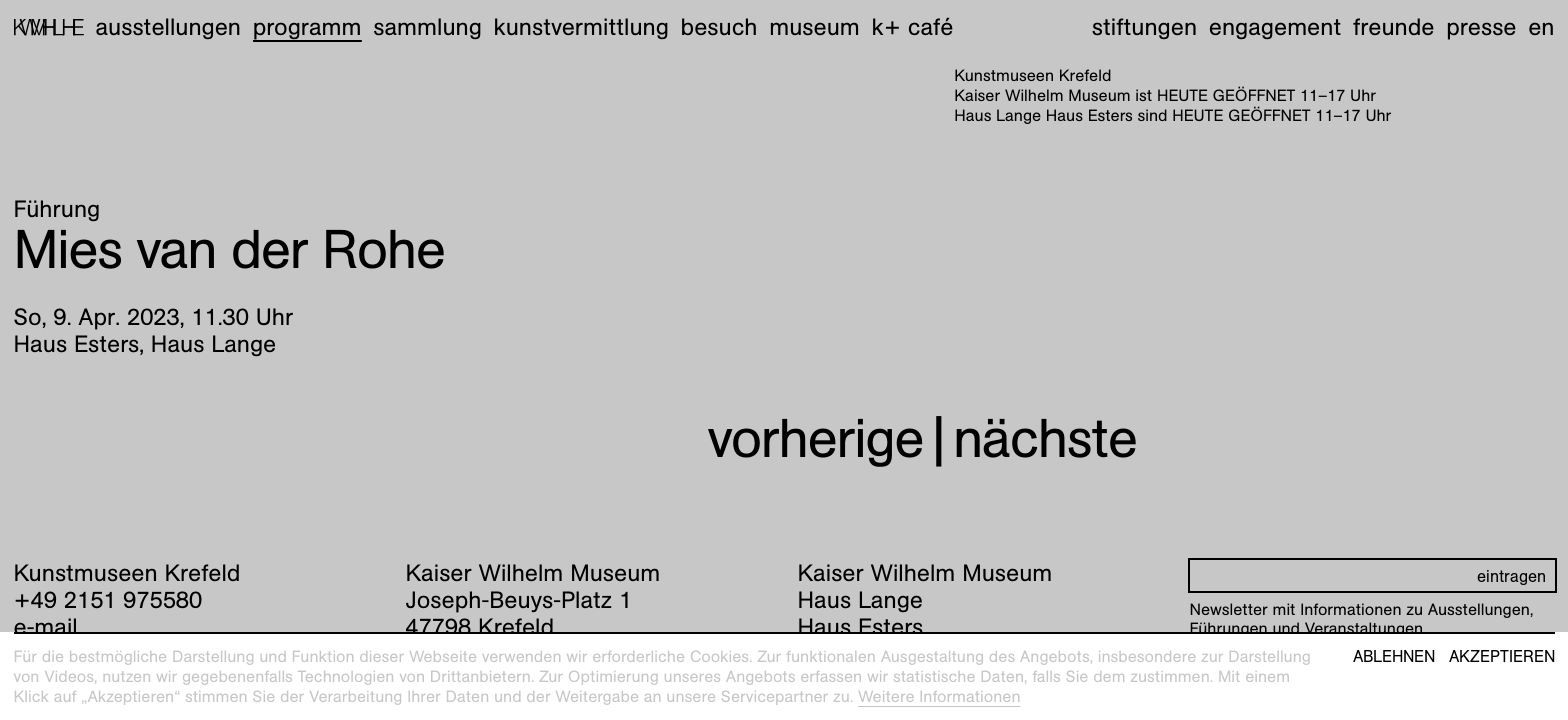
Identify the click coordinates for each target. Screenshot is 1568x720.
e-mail (46, 627)
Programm (307, 27)
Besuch (719, 27)
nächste (1045, 438)
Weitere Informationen (939, 696)
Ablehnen (1394, 657)
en (1541, 27)
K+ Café (912, 27)
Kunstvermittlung (581, 27)
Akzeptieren (1502, 657)
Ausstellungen (168, 27)
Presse (1481, 27)
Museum (814, 27)
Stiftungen (1144, 27)
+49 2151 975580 (108, 600)
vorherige (815, 438)
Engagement (1275, 27)
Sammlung (427, 27)
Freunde (1394, 27)
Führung (57, 209)
